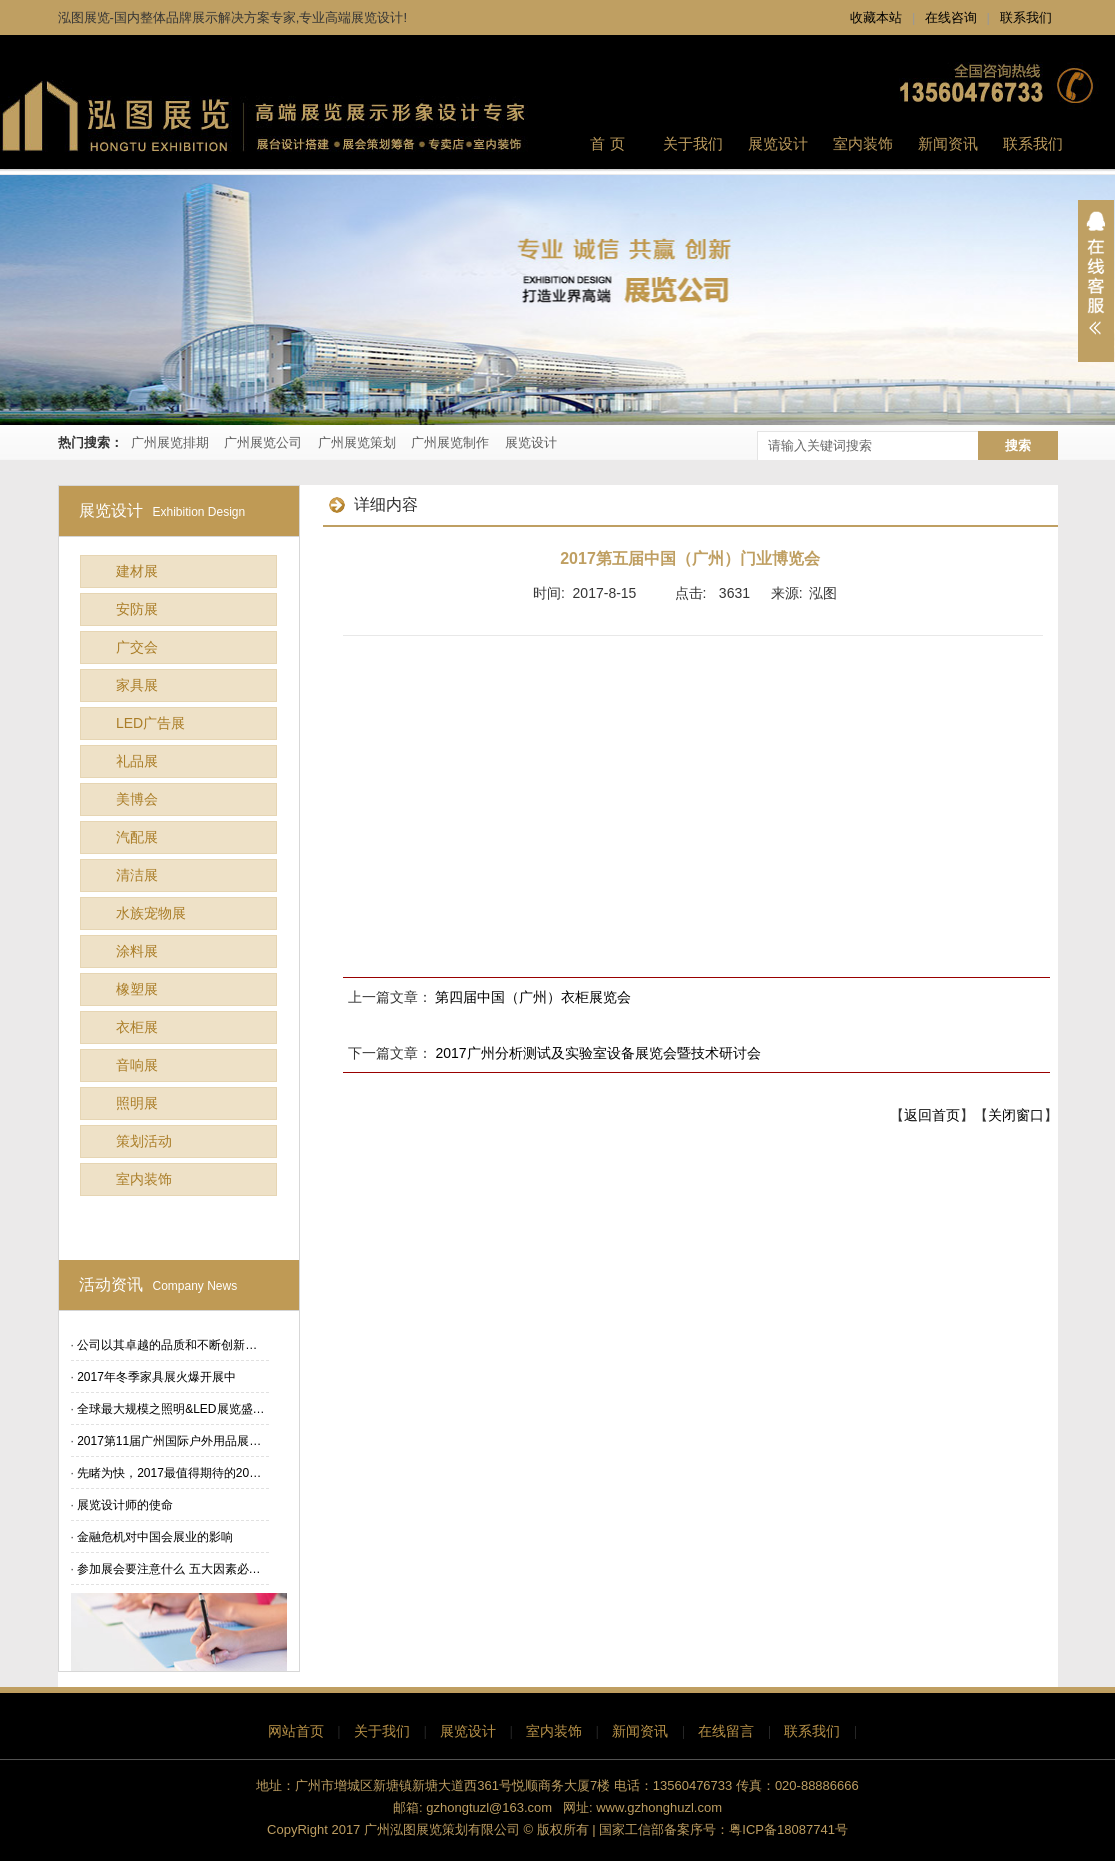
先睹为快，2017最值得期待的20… (169, 1473)
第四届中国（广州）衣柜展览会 (533, 997)
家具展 (137, 685)
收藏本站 (876, 17)
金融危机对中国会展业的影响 (155, 1537)
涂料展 (137, 951)
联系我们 (1026, 17)
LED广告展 (150, 723)
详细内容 (373, 504)
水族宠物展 (151, 913)
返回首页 (932, 1115)
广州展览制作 (450, 442)
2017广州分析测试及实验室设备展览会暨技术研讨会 (597, 1053)
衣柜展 (137, 1027)
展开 (1096, 281)
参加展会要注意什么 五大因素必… (168, 1569)
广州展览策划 (357, 442)
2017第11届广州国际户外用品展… (169, 1441)
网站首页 (296, 1731)
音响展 (137, 1065)
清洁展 (137, 875)
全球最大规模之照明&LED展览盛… (170, 1409)
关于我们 (382, 1731)
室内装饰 (144, 1179)
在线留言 (726, 1731)
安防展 (137, 609)
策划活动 (144, 1141)
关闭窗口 (1016, 1115)
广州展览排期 (170, 442)
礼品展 (137, 761)
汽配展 (137, 837)
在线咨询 (951, 17)
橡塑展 (137, 989)
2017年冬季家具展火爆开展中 (156, 1377)
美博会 (137, 799)
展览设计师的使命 (125, 1505)
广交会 (137, 647)
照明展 (137, 1103)
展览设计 (531, 442)
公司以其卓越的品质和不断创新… (167, 1345)
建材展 (137, 571)
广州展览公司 (263, 442)
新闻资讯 (640, 1731)
